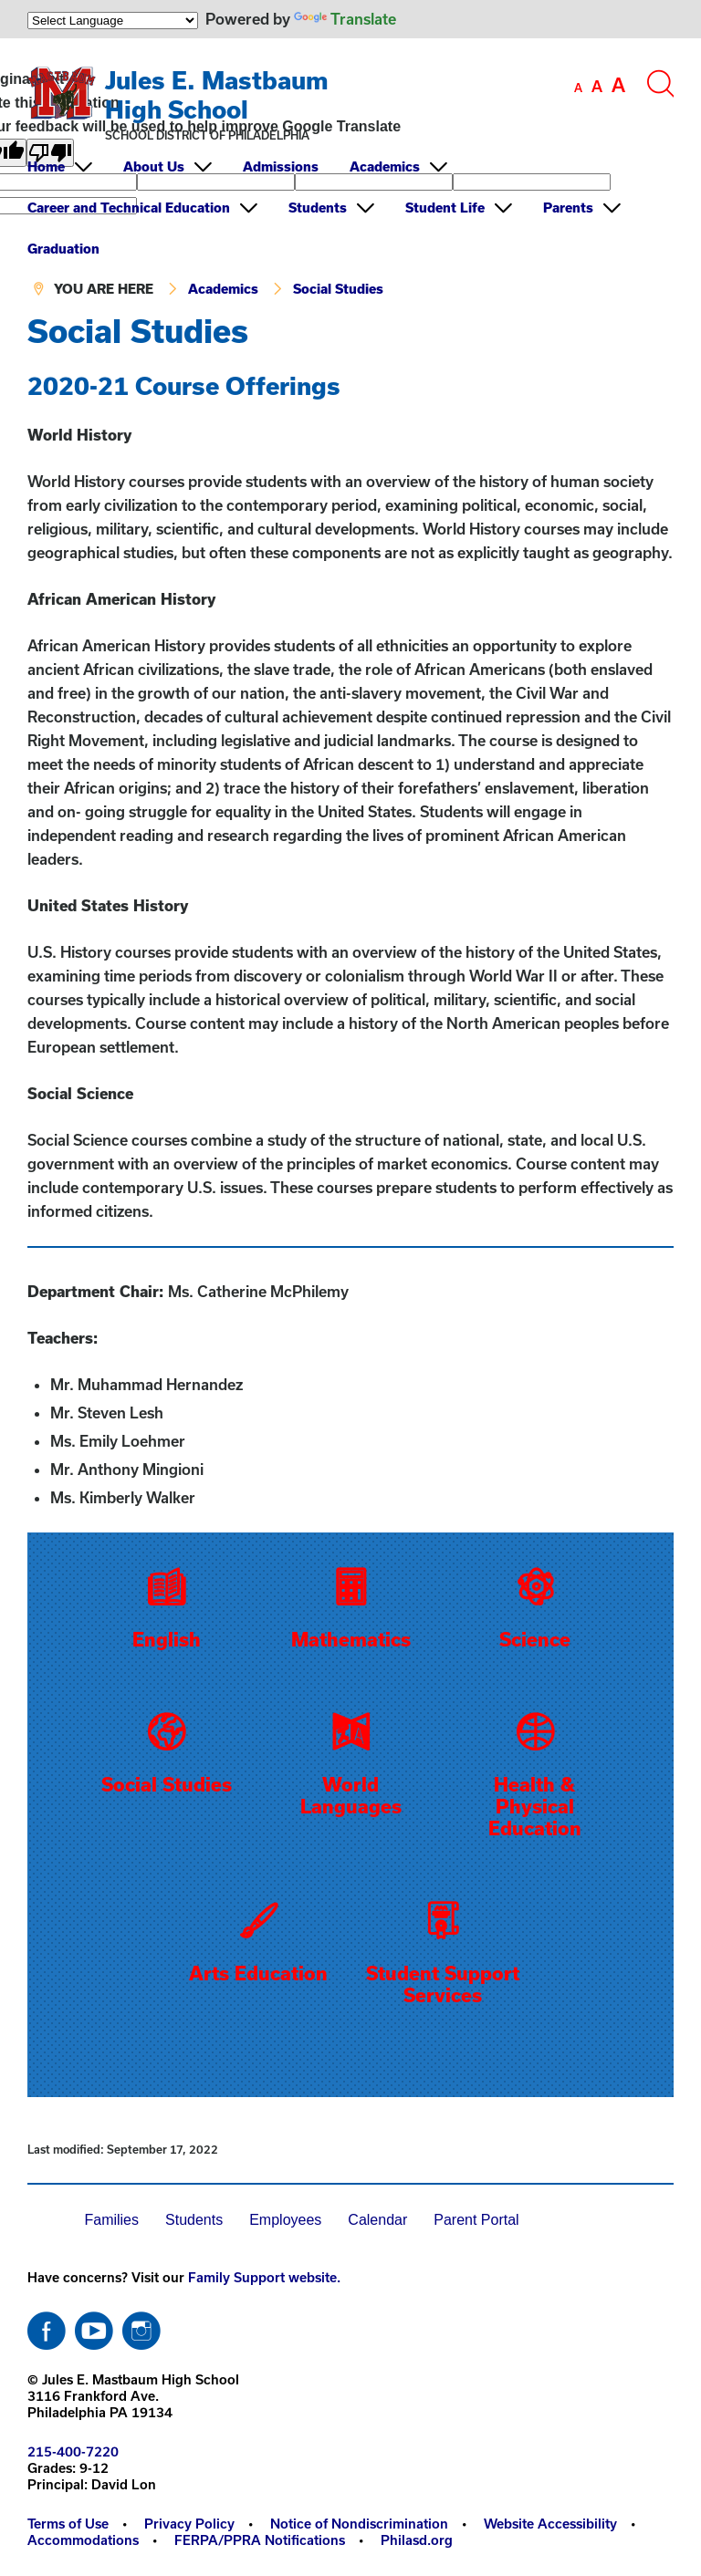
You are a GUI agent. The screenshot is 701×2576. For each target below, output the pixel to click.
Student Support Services (442, 1984)
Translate (345, 18)
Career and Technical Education (128, 207)
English (166, 1639)
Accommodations (83, 2540)
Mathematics (351, 1639)
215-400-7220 (73, 2451)
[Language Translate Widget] (112, 20)
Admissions (281, 166)
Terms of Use (68, 2523)
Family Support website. (264, 2277)
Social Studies (338, 288)
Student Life (445, 207)
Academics (385, 166)
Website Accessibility (550, 2523)
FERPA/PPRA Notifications (259, 2540)
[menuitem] (73, 166)
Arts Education (258, 1973)
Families (111, 2220)
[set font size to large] (618, 85)
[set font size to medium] (597, 87)
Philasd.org (417, 2540)
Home (46, 166)
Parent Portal (476, 2220)
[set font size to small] (578, 88)
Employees (285, 2220)
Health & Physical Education (534, 1806)
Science (534, 1639)
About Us (153, 166)
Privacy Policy (189, 2523)
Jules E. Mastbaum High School (217, 94)
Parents (568, 207)
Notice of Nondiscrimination (359, 2523)
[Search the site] (660, 84)
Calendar (377, 2220)
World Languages (351, 1795)
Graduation (63, 248)
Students (317, 207)
